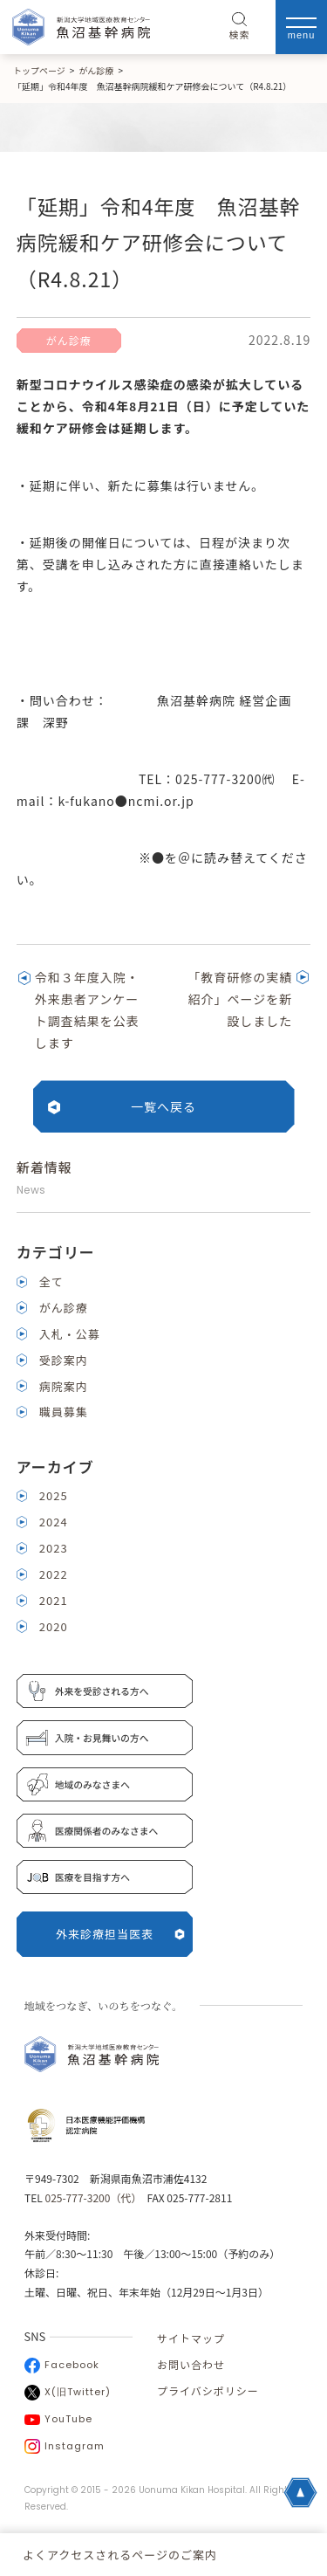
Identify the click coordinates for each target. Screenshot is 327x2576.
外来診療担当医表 (120, 1933)
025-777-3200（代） (90, 2197)
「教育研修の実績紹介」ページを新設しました (239, 999)
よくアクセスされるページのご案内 (120, 2554)
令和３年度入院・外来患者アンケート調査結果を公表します (87, 1010)
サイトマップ (191, 2338)
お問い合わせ (191, 2364)
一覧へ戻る (163, 1106)
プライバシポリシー (208, 2390)
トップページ (39, 70)
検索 (239, 27)
